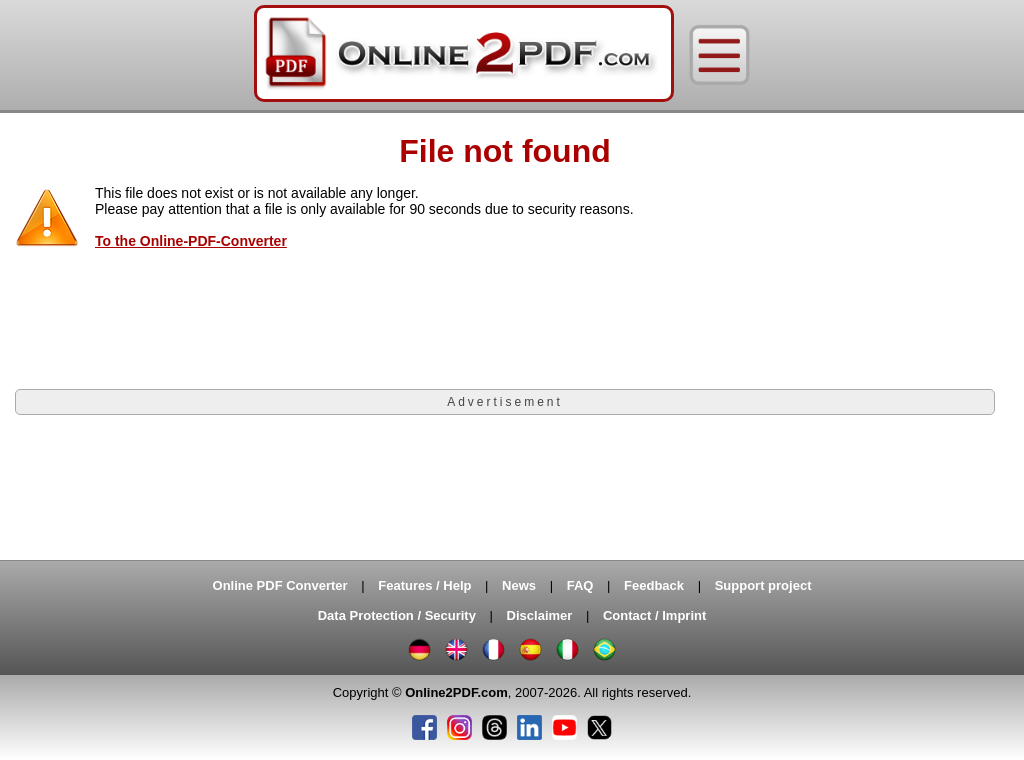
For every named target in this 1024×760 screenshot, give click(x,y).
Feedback (654, 585)
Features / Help (424, 585)
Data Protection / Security (397, 615)
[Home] (464, 55)
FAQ (580, 585)
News (519, 585)
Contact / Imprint (654, 615)
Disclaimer (540, 615)
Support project (763, 585)
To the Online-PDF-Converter (191, 241)
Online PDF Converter (280, 585)
